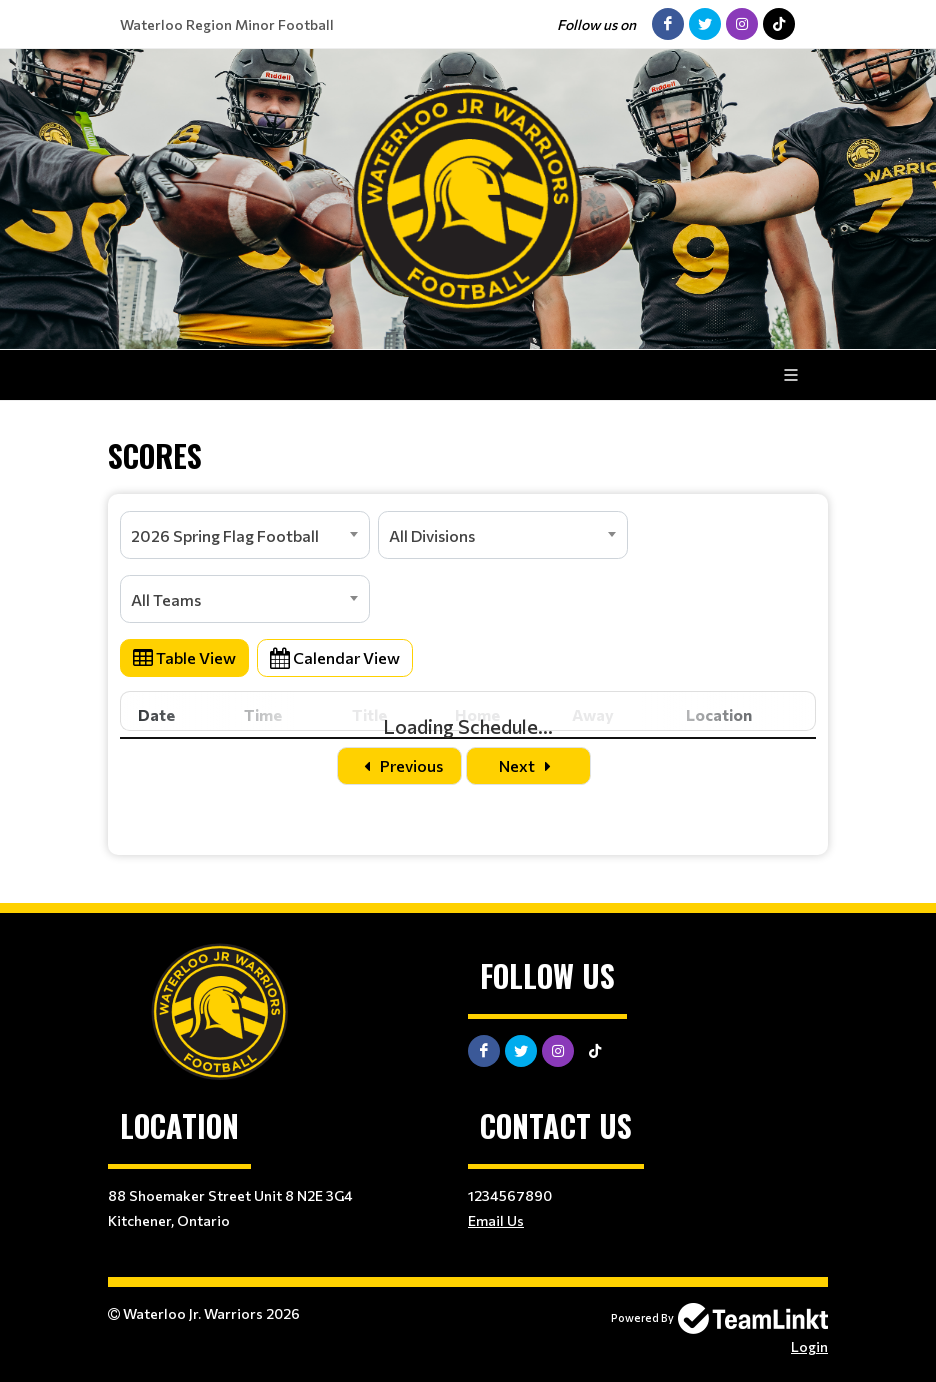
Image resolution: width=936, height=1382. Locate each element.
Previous (399, 765)
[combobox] (245, 535)
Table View (184, 657)
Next (529, 765)
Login (809, 1346)
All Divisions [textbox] (432, 535)
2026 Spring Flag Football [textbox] (225, 535)
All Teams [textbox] (166, 599)
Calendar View (335, 657)
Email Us (496, 1220)
